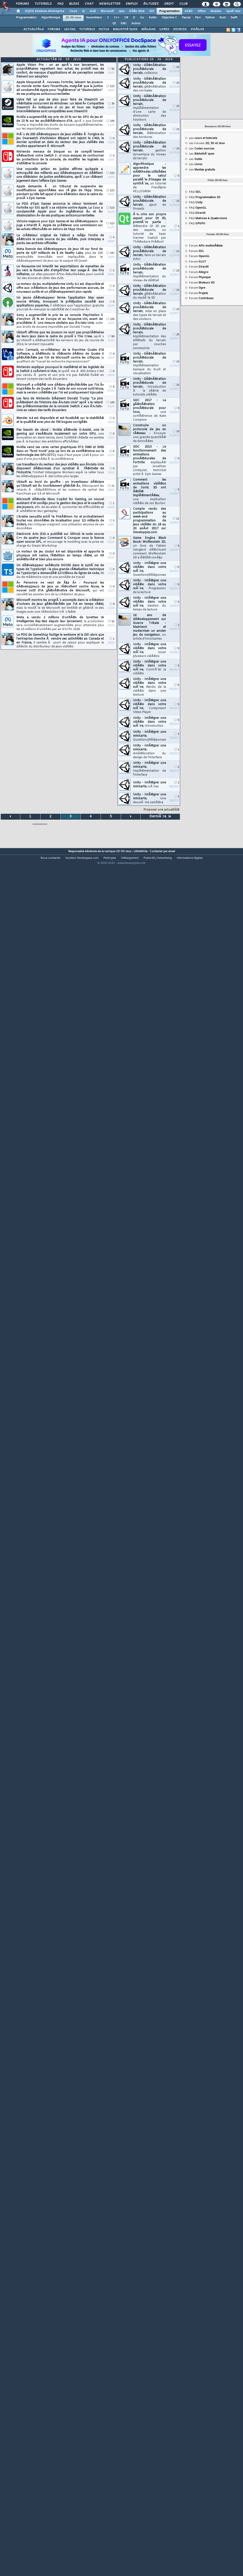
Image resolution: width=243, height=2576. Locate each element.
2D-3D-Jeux (73, 17)
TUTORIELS (87, 29)
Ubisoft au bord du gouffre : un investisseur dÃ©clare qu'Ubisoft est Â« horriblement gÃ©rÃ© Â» (60, 488)
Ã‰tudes (151, 4)
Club (183, 4)
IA (83, 11)
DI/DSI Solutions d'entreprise (44, 11)
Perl (197, 17)
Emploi (131, 4)
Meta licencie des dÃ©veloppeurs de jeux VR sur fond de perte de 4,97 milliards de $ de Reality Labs (59, 255)
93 (111, 69)
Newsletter (110, 4)
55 (111, 621)
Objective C (169, 17)
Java (121, 11)
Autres (136, 23)
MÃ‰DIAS (148, 29)
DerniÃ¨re (160, 816)
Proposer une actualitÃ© (161, 810)
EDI (151, 11)
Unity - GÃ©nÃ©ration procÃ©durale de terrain (149, 69)
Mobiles (215, 11)
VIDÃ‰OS (197, 29)
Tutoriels (43, 4)
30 (111, 103)
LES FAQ (69, 29)
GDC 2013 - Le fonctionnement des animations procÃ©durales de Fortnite (149, 460)
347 (110, 253)
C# (126, 17)
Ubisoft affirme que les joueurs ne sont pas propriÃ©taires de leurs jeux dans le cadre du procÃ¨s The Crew (60, 338)
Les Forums (207, 143)
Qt (114, 23)
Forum (205, 246)
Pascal (186, 17)
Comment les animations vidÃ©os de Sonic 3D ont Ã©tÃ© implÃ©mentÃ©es (149, 491)
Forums (22, 4)
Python (210, 17)
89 (111, 336)
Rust (223, 17)
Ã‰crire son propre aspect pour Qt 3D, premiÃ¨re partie (149, 228)
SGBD (189, 11)
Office (202, 11)
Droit (169, 4)
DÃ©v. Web (136, 11)
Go (142, 17)
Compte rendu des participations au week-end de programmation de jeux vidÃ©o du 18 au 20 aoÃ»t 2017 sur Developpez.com (149, 520)
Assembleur (94, 17)
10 (176, 431)
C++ (116, 17)
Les (203, 138)
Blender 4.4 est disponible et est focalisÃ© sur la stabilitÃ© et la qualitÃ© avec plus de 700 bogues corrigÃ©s (60, 420)
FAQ (60, 4)
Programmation (169, 11)
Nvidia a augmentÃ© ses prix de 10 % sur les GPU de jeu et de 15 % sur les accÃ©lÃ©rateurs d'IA (59, 123)
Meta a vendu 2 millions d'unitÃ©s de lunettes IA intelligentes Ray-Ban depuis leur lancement (60, 623)
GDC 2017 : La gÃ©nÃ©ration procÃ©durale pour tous (149, 410)
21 (111, 486)
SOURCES (180, 29)
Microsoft (107, 11)
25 (176, 67)
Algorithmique (50, 17)
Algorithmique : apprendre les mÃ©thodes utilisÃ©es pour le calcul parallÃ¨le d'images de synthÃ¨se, (149, 177)
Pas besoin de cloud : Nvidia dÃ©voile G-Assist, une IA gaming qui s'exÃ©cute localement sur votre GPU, (60, 436)
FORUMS (54, 29)
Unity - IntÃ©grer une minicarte (149, 736)
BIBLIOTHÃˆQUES (125, 29)
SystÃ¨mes (233, 11)
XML (124, 23)
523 (110, 86)
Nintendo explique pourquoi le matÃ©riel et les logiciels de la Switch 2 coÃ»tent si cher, (60, 373)
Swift (234, 17)
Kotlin (153, 17)
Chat (89, 4)
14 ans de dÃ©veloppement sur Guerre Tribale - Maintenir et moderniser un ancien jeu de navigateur (149, 627)
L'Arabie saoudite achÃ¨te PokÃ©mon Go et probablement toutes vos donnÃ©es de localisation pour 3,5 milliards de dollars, (60, 523)
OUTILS (104, 29)
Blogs (74, 4)
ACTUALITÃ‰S (33, 29)
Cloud (73, 11)
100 (110, 121)
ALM (93, 11)
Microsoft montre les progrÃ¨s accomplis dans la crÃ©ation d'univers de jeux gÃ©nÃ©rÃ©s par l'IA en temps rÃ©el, (60, 606)
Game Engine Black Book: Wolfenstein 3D (149, 548)
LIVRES (164, 29)
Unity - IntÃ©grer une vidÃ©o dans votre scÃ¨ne (149, 569)
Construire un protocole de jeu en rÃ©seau (149, 433)
